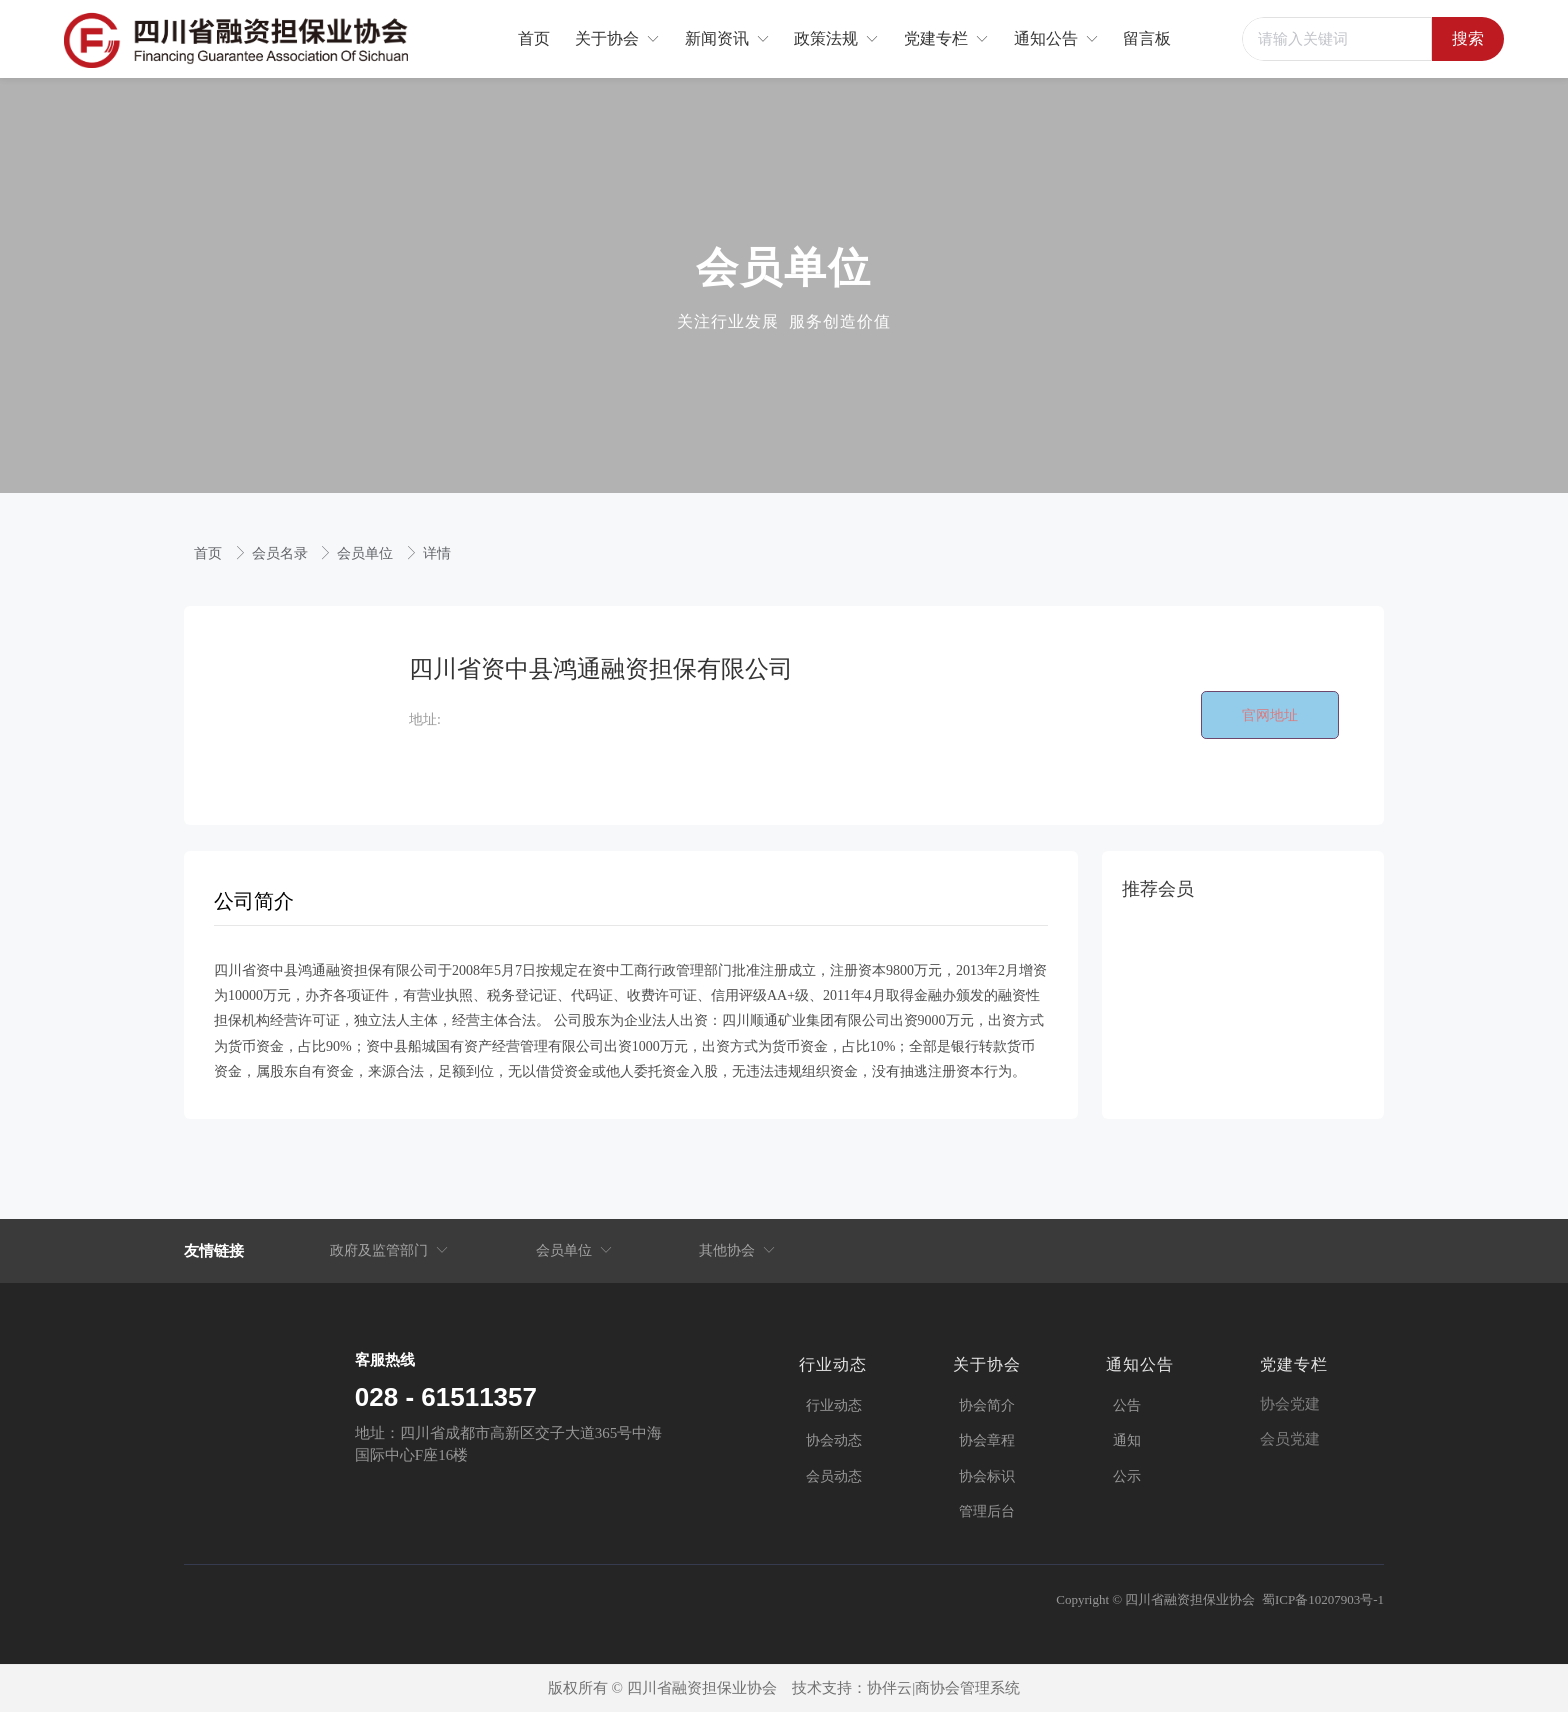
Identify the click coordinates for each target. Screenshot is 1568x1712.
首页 (210, 553)
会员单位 (367, 553)
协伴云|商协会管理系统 (943, 1688)
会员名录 (282, 553)
